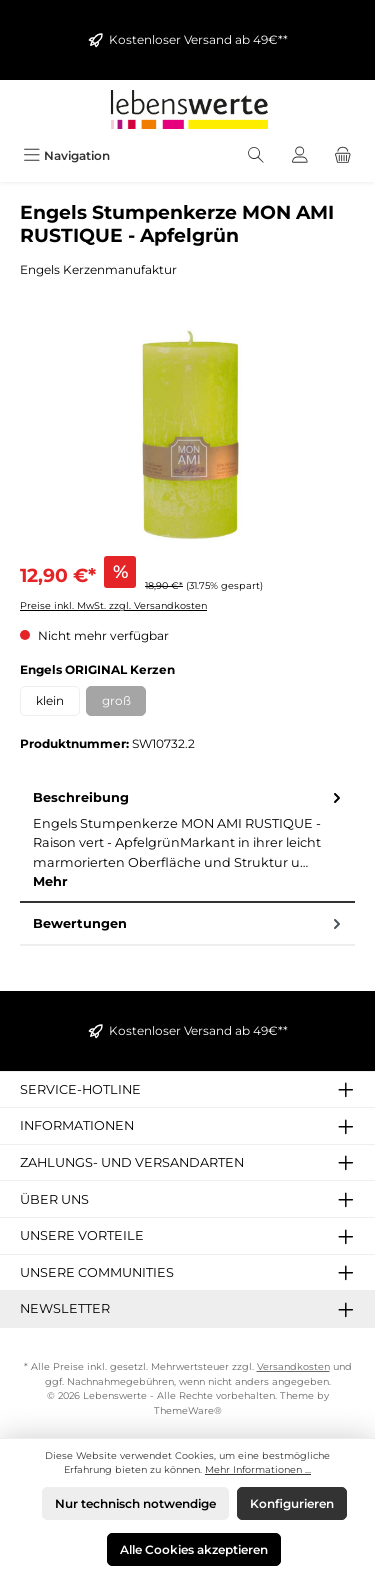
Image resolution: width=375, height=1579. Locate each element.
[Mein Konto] (300, 155)
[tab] (187, 840)
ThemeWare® (188, 1410)
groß (124, 704)
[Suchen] (256, 155)
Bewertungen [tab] (189, 923)
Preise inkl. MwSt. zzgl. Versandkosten (113, 605)
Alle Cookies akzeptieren (194, 1549)
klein (50, 700)
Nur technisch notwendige (135, 1503)
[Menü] (66, 155)
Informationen (77, 1125)
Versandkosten (293, 1366)
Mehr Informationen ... (258, 1469)
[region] (187, 431)
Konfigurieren (292, 1503)
